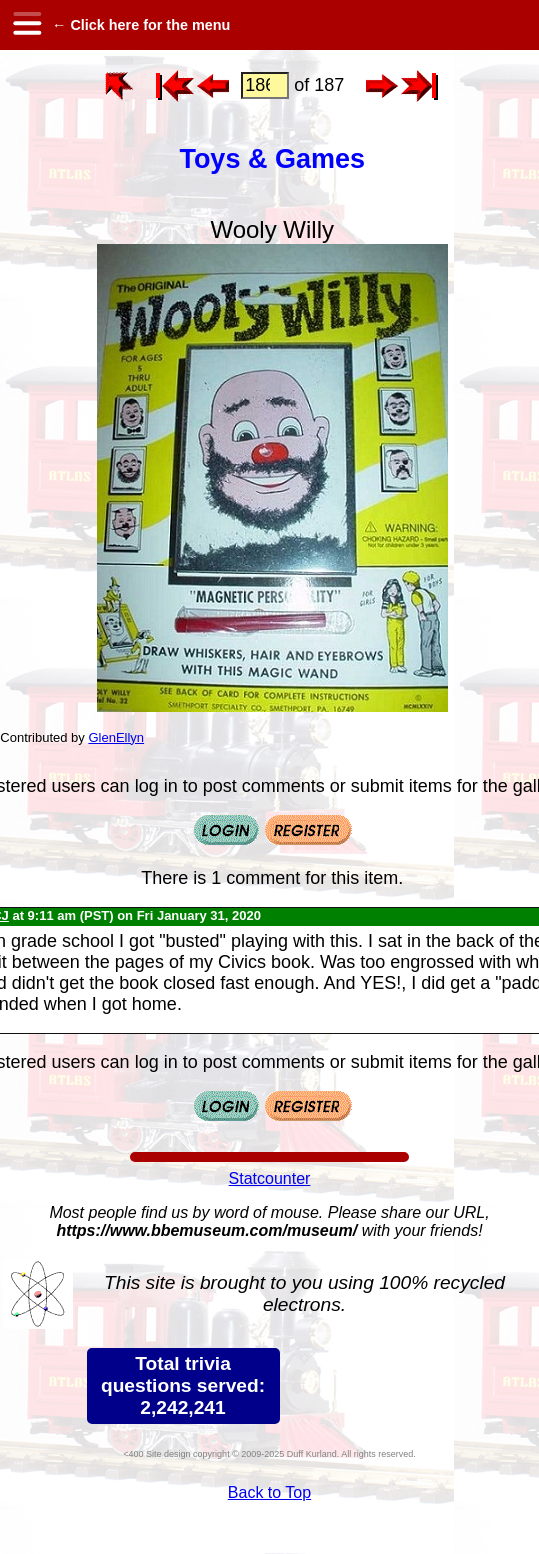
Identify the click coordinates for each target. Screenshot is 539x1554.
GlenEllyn (116, 737)
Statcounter (270, 1178)
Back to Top (269, 1492)
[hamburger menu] (26, 25)
